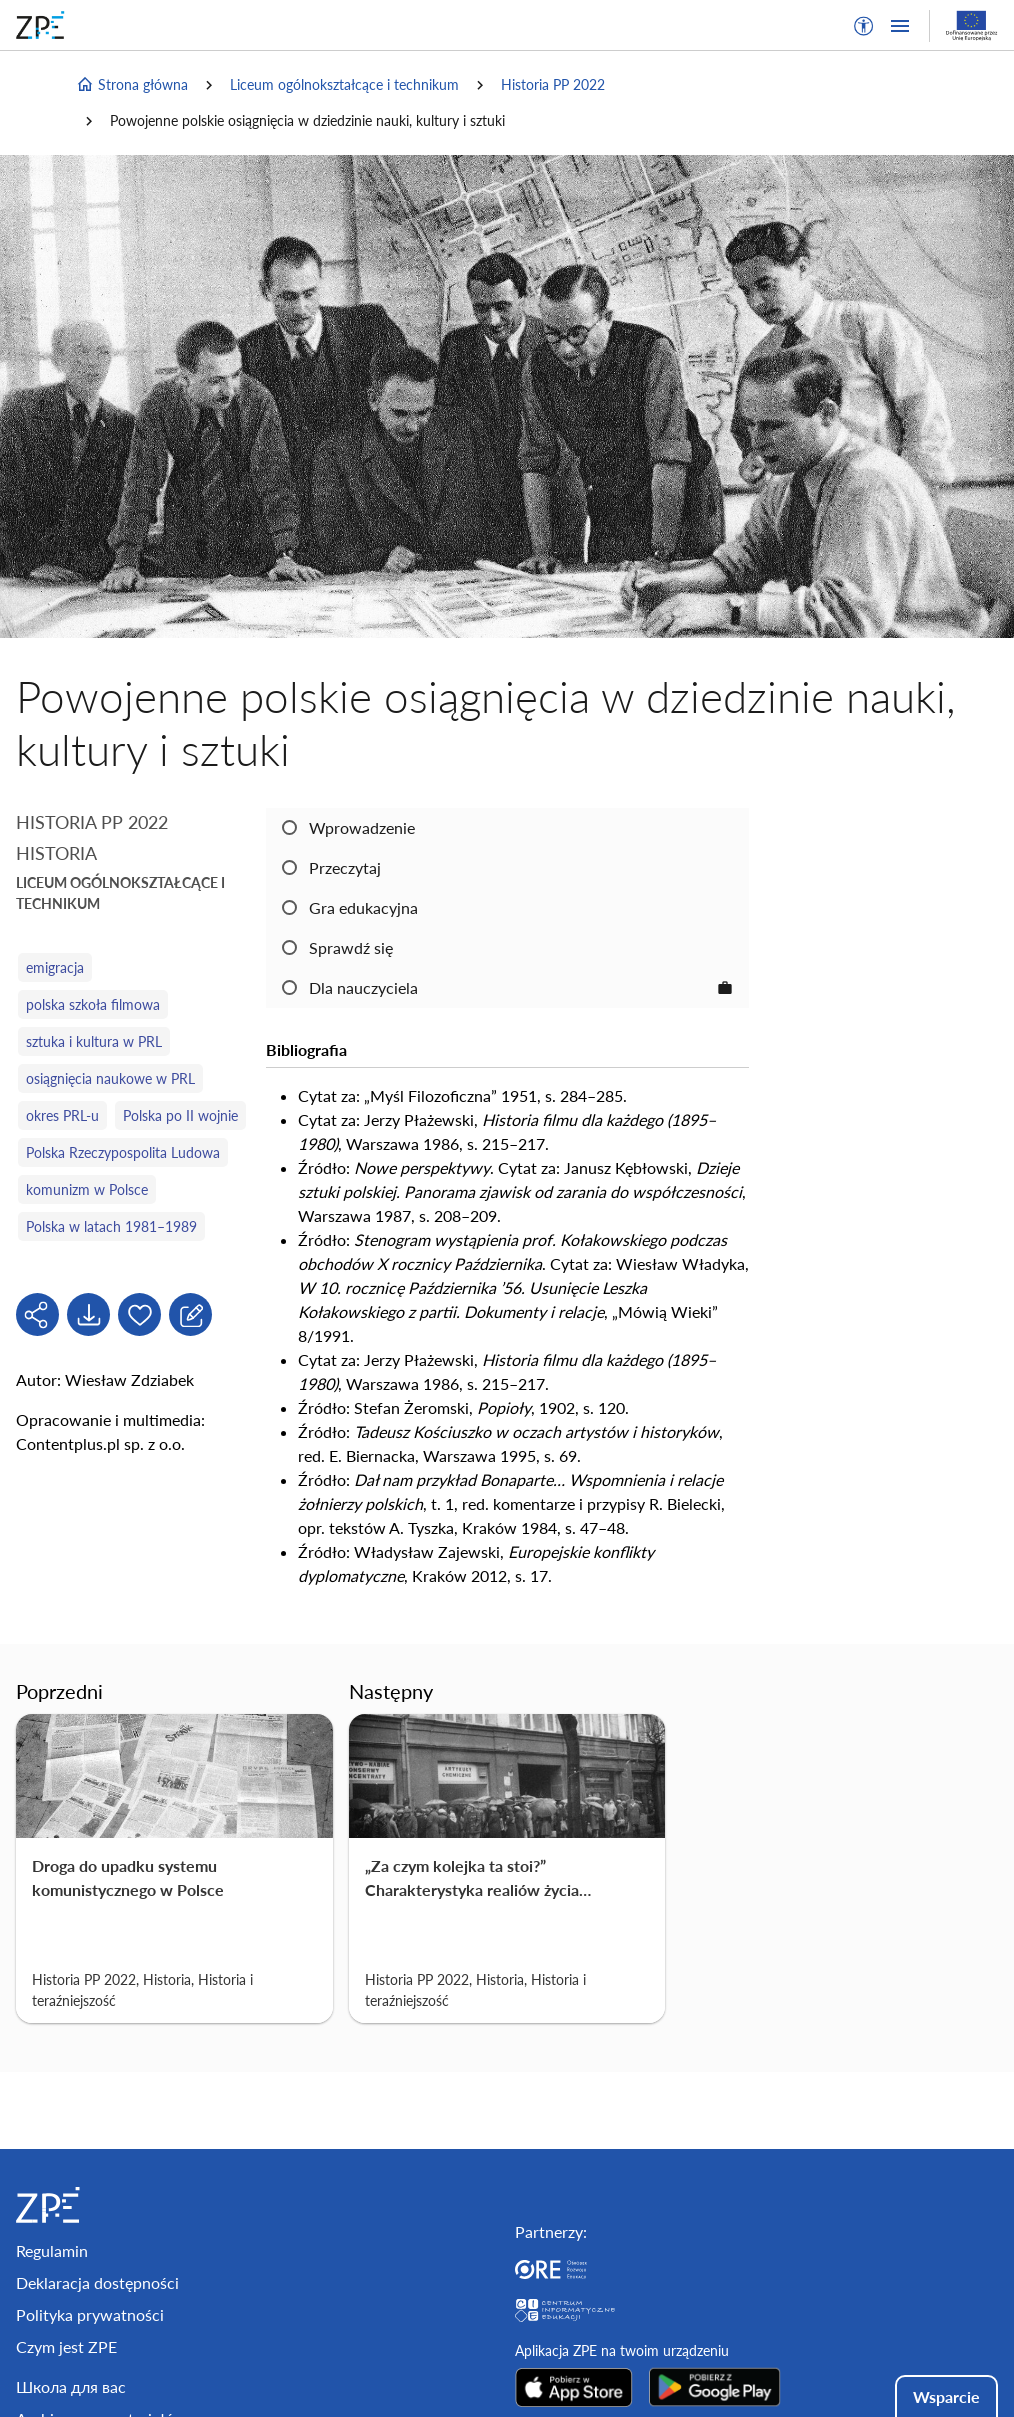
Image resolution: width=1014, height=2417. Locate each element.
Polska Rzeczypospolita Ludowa (123, 1152)
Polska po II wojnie (180, 1115)
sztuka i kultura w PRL (94, 1041)
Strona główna (132, 85)
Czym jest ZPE (66, 2346)
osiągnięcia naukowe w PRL (110, 1078)
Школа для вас (71, 2386)
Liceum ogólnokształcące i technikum (344, 84)
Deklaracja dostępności (97, 2282)
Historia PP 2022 (553, 84)
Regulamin (52, 2250)
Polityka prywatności (90, 2314)
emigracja (55, 967)
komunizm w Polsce (87, 1189)
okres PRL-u (62, 1115)
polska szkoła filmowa (93, 1004)
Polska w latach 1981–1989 (111, 1226)
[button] (864, 26)
